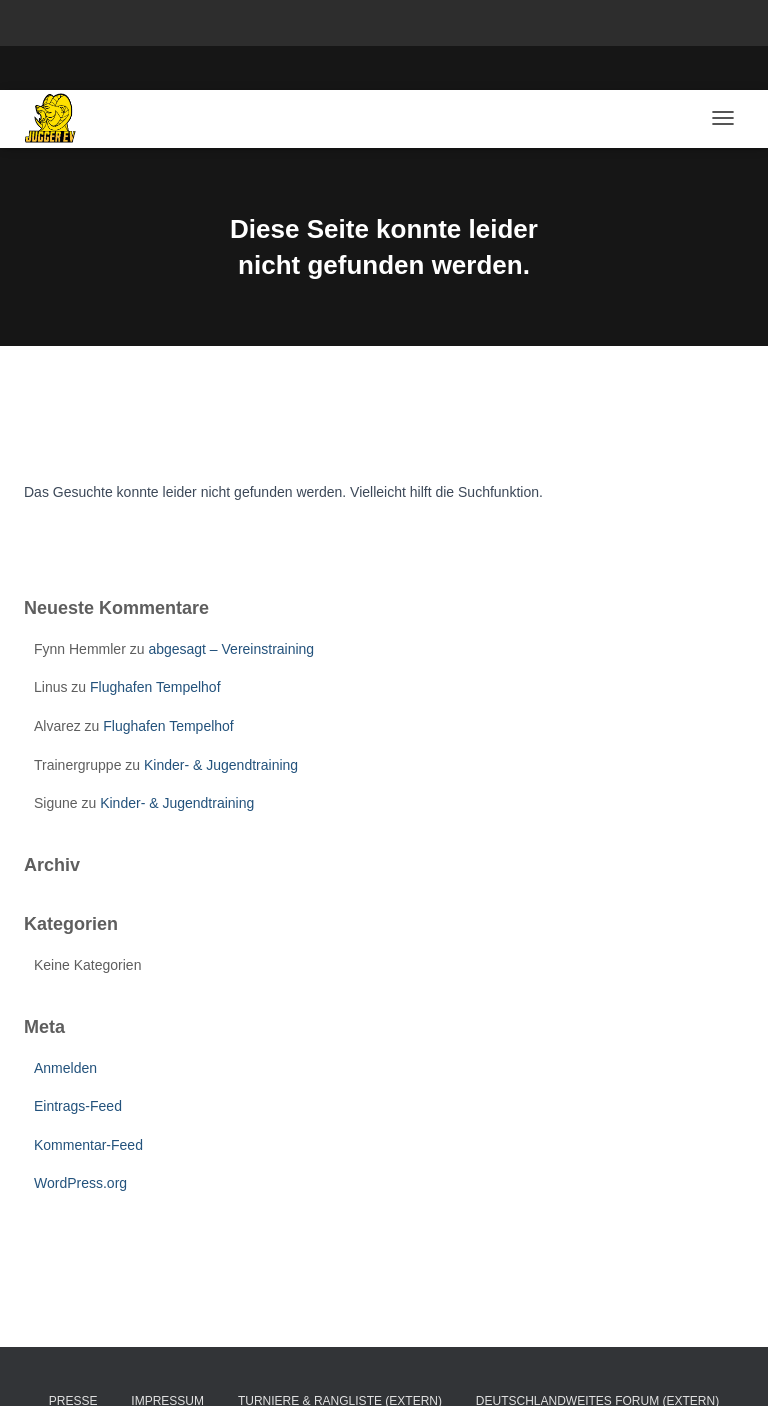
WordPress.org (80, 1183)
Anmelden (65, 1068)
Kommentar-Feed (88, 1145)
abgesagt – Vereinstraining (231, 649)
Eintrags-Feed (78, 1106)
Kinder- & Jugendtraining (221, 765)
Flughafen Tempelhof (155, 687)
